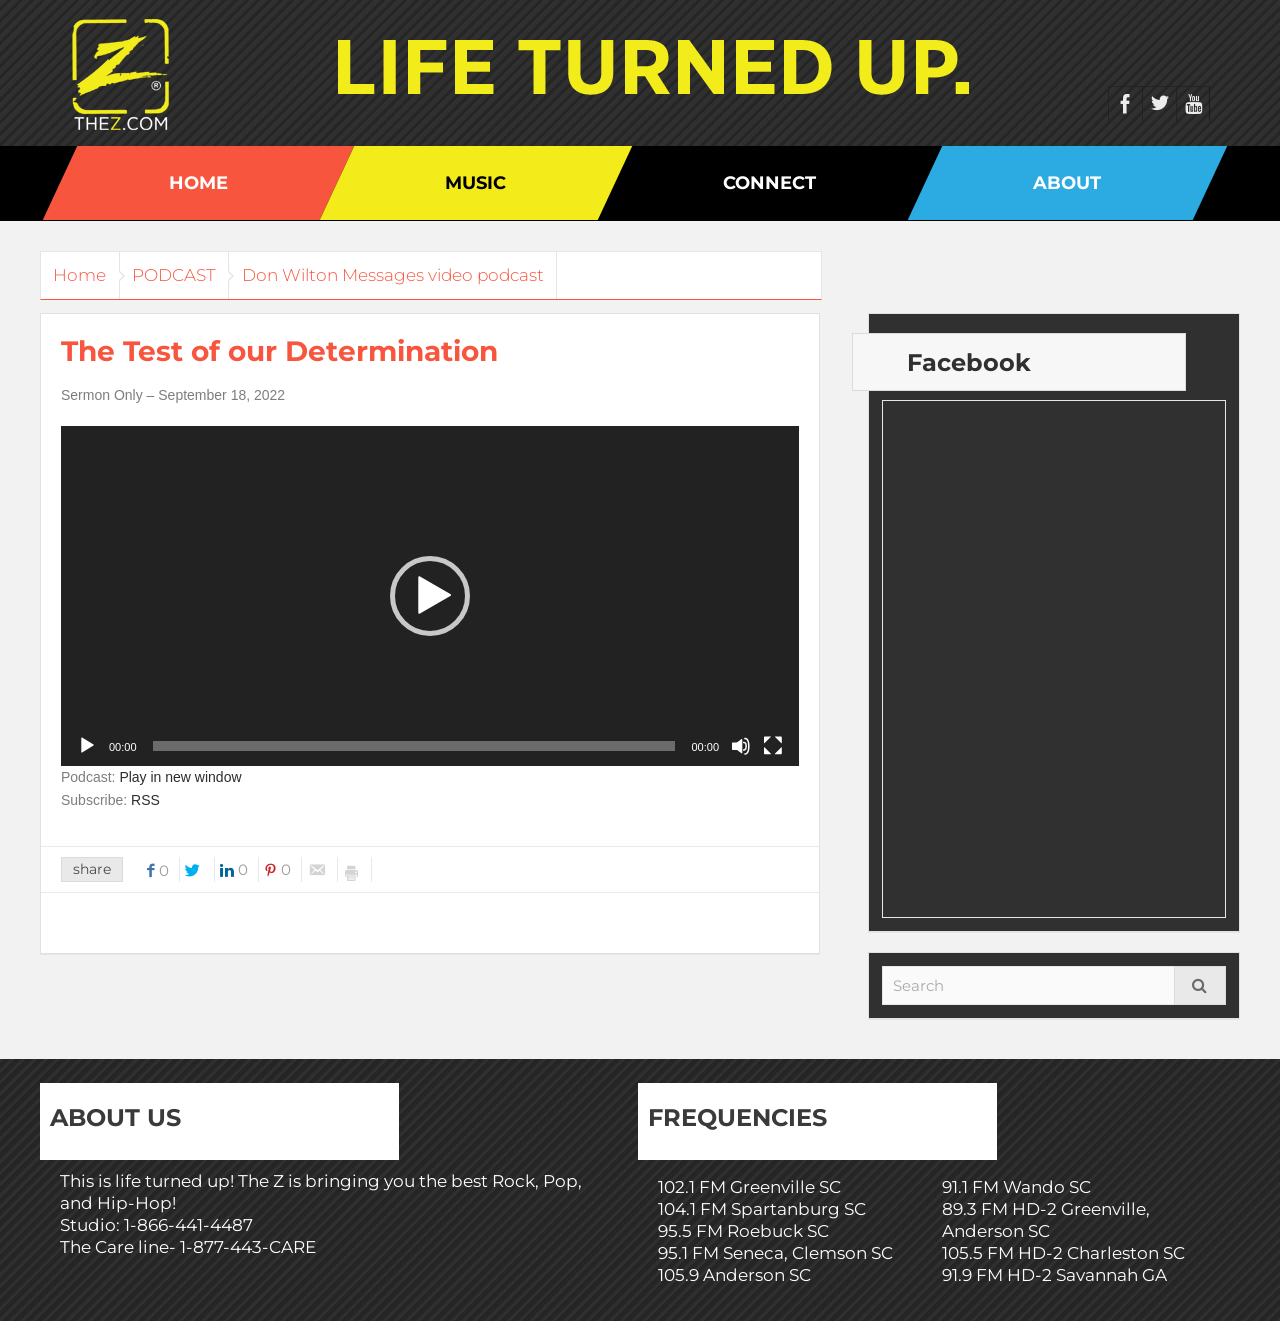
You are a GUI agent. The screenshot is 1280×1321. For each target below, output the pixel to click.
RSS (145, 800)
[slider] (414, 746)
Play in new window (180, 777)
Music (475, 183)
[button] (430, 596)
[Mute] (741, 746)
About (1067, 183)
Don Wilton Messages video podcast (431, 275)
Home (198, 183)
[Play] (87, 746)
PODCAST (197, 275)
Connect (769, 183)
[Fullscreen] (773, 746)
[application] (430, 596)
